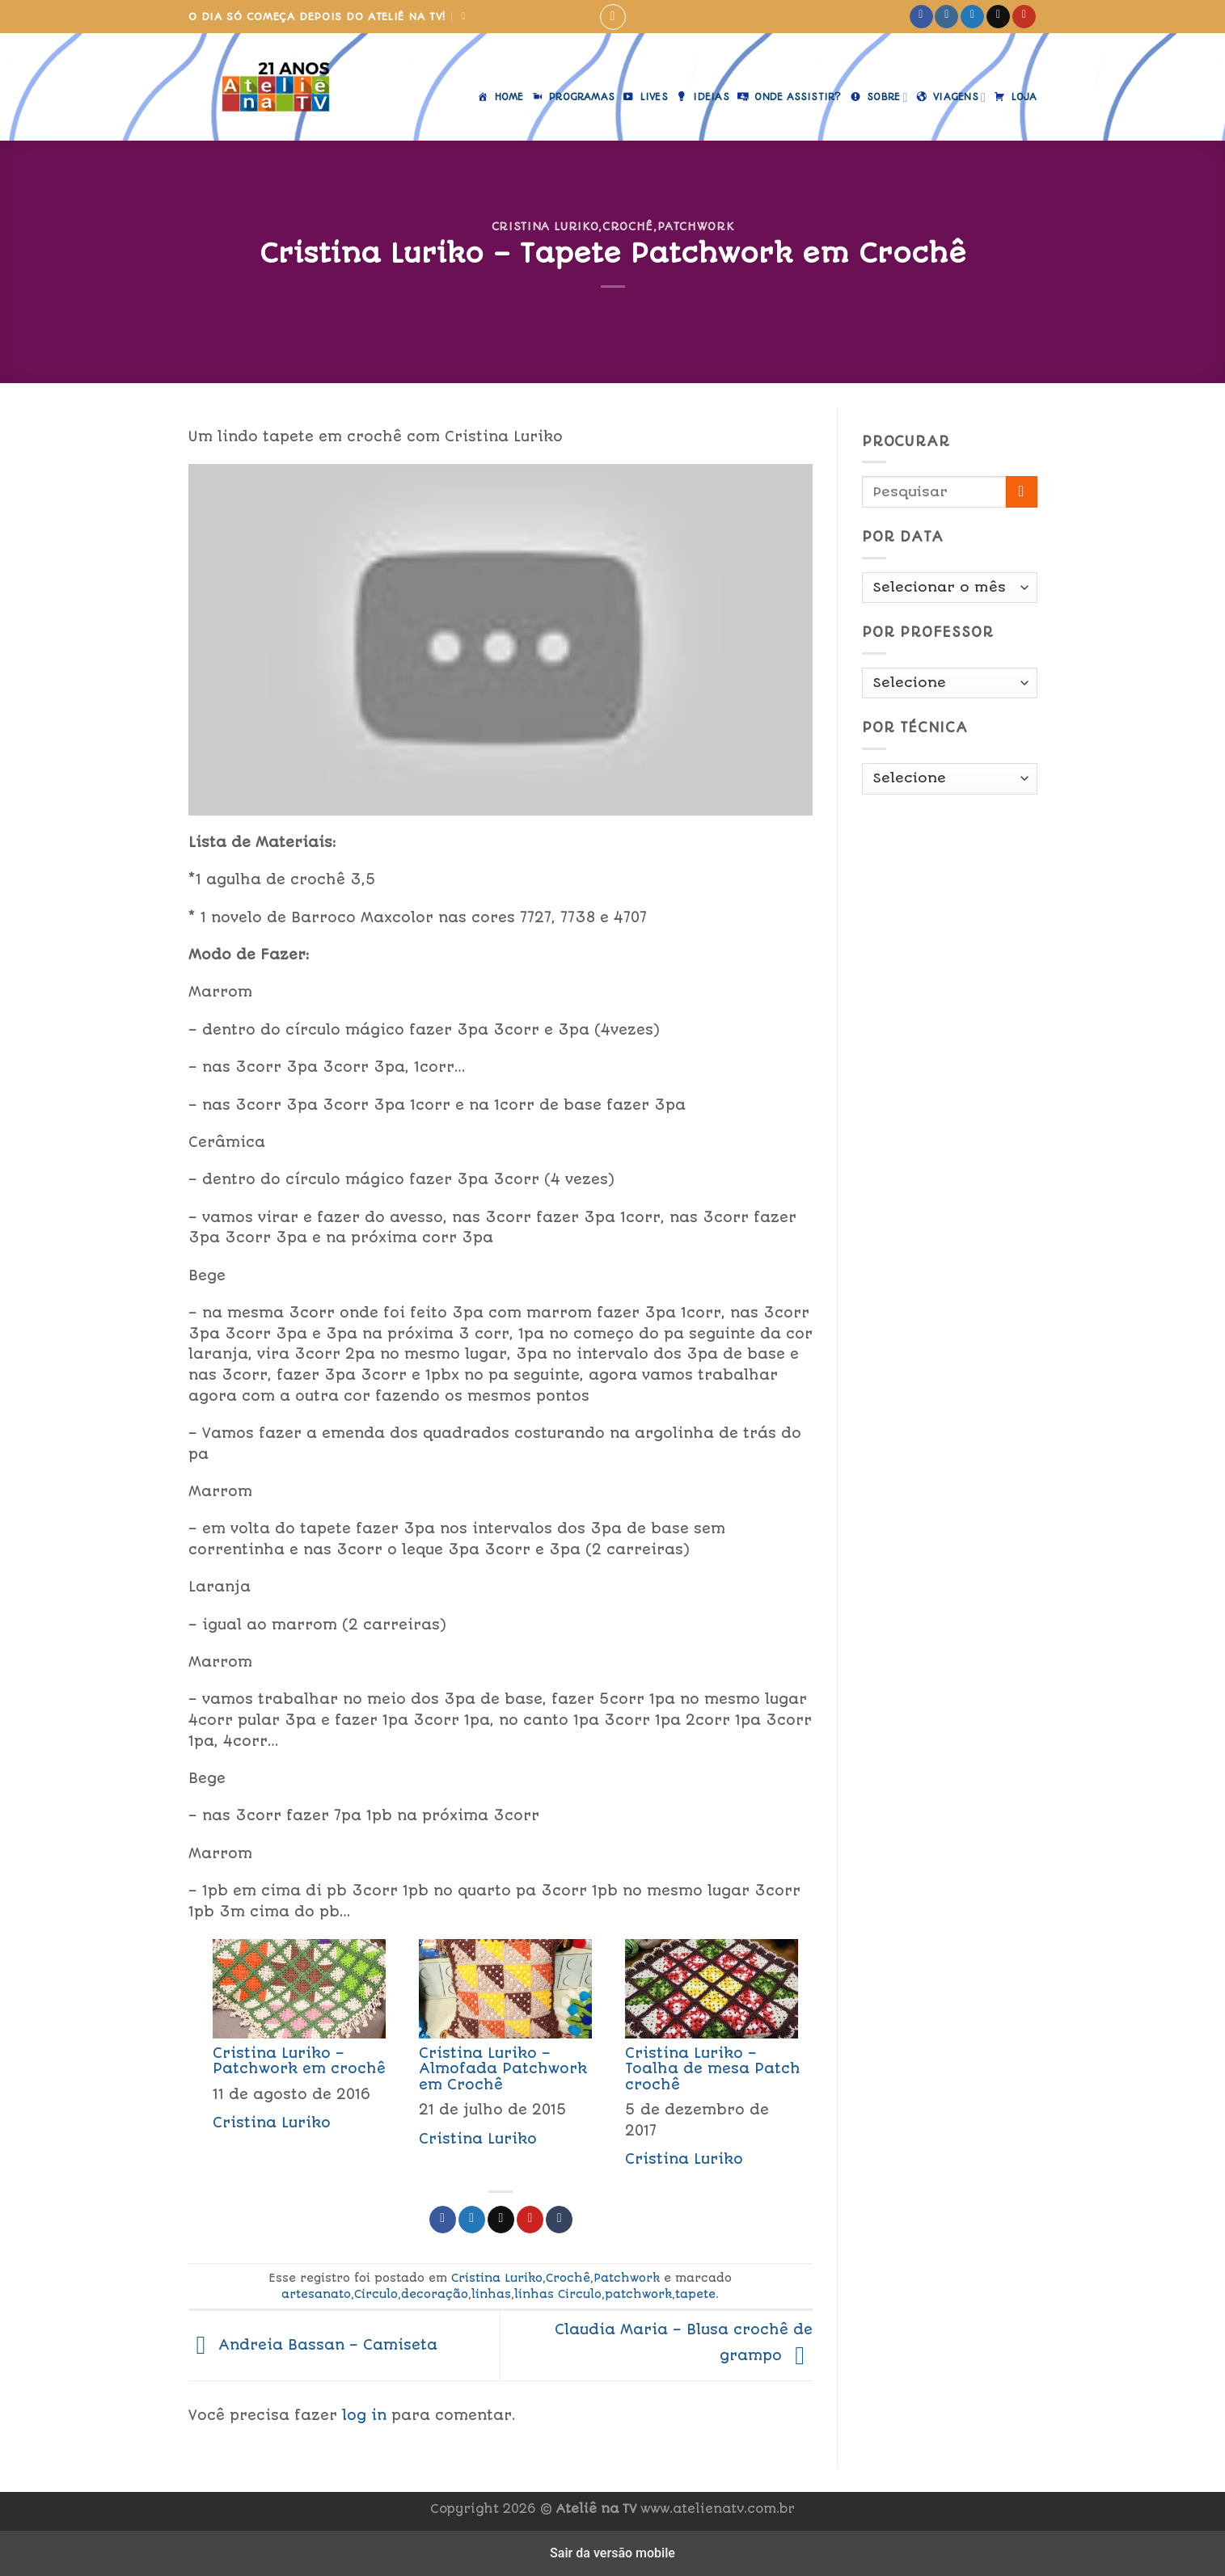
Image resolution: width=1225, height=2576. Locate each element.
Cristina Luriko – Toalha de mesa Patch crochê (712, 2068)
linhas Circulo (558, 2293)
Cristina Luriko (545, 226)
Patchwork (695, 226)
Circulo (376, 2293)
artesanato (316, 2293)
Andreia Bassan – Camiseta (313, 2345)
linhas (491, 2293)
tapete (695, 2293)
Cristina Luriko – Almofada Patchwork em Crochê (503, 2068)
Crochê (627, 226)
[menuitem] (291, 2058)
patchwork (638, 2293)
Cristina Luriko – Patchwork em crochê (299, 2060)
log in (364, 2415)
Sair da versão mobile (612, 2553)
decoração (434, 2293)
